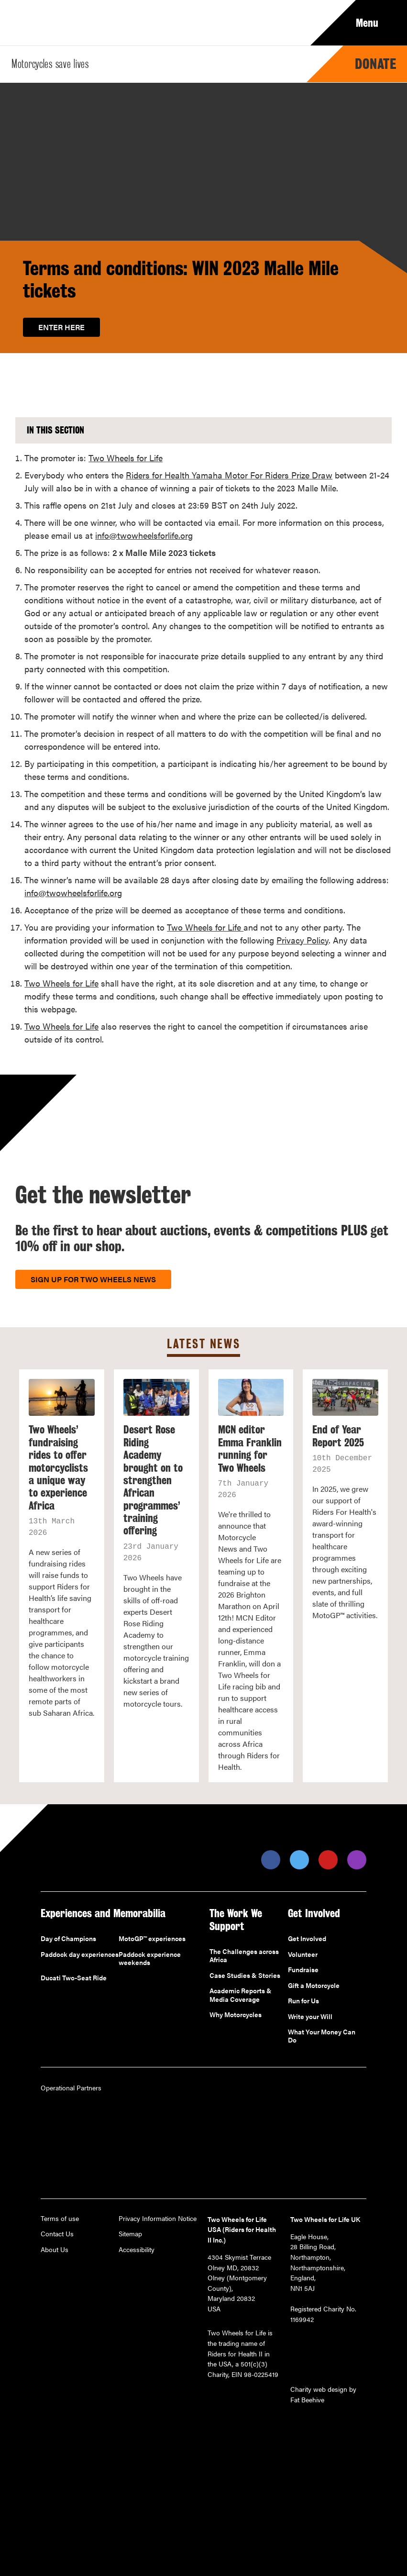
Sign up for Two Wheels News (93, 1279)
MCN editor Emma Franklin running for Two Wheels (250, 1448)
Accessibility (136, 2249)
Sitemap (130, 2234)
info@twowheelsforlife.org (144, 535)
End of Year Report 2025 (338, 1435)
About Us (54, 2249)
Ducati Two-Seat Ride (74, 1978)
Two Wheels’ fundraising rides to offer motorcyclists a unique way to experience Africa (58, 1467)
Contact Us (57, 2234)
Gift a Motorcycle (314, 1985)
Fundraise (303, 1969)
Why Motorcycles (235, 2014)
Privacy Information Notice (158, 2218)
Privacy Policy (302, 940)
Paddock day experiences (80, 1954)
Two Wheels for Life (125, 458)
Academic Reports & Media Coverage (240, 1995)
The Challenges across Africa (244, 1955)
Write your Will (310, 2016)
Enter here (61, 327)
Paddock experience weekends (150, 1958)
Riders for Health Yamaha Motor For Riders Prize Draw (229, 475)
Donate (375, 64)
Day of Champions (68, 1938)
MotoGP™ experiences (152, 1938)
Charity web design (318, 2389)
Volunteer (303, 1954)
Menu (374, 23)
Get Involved (307, 1938)
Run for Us (303, 2001)
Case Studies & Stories (244, 1975)
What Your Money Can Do (321, 2036)
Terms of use (60, 2218)
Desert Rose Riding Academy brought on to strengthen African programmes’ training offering (153, 1480)
